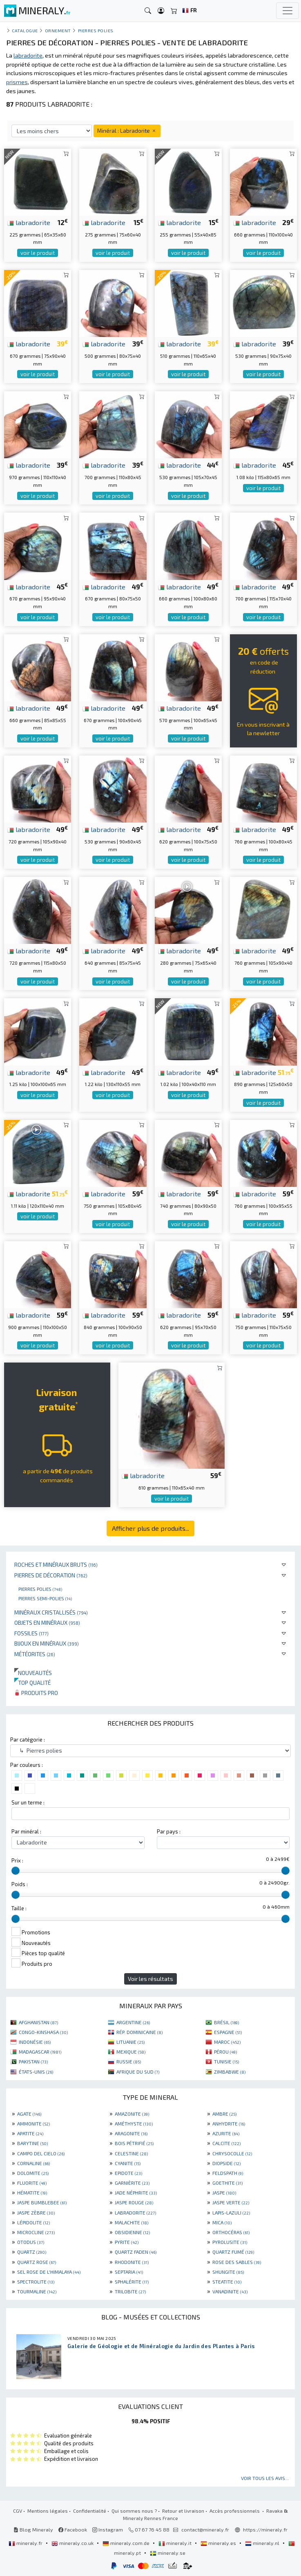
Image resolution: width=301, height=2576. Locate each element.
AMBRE (224, 2114)
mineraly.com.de (127, 2543)
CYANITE (127, 2163)
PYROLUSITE (229, 2242)
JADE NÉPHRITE (136, 2192)
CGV (17, 2511)
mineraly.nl (263, 2543)
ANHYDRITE (228, 2123)
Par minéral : (26, 1831)
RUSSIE (128, 2061)
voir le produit (37, 253)
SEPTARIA (129, 2272)
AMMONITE (33, 2123)
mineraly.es (219, 2543)
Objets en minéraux (47, 1622)
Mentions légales (47, 2511)
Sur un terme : (28, 1802)
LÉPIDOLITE (33, 2222)
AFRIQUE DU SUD (137, 2071)
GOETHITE (227, 2183)
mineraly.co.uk (73, 2543)
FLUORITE (32, 2183)
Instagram (107, 2529)
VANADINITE (229, 2291)
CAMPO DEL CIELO (41, 2153)
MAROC (227, 2042)
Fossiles (31, 1633)
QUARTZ (31, 2252)
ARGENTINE (133, 2022)
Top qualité (32, 1682)
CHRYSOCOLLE (232, 2153)
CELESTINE (131, 2153)
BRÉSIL (226, 2022)
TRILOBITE (130, 2291)
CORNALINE (33, 2163)
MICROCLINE (36, 2232)
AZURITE (225, 2133)
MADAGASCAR (40, 2051)
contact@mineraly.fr (205, 2529)
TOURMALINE (36, 2291)
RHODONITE (132, 2262)
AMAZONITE (132, 2114)
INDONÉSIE (35, 2042)
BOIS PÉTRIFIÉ (134, 2143)
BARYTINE (32, 2143)
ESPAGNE (228, 2032)
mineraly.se (167, 2553)
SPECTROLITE (35, 2281)
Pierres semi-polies (45, 1598)
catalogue (25, 30)
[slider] (15, 1871)
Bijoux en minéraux (46, 1643)
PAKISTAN (33, 2061)
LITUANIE (130, 2042)
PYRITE (126, 2242)
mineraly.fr (26, 2543)
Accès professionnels (235, 2511)
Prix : (17, 1860)
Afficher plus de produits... (150, 1528)
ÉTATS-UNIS (36, 2071)
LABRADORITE (135, 2212)
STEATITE (226, 2281)
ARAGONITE (131, 2133)
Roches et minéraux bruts (56, 1564)
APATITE (30, 2133)
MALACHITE (131, 2222)
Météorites (34, 1653)
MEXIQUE (130, 2051)
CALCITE (226, 2143)
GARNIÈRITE (132, 2183)
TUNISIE (226, 2061)
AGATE (29, 2114)
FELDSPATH (227, 2173)
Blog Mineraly (33, 2529)
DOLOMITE (33, 2173)
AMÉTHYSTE (134, 2123)
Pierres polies (40, 1589)
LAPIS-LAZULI (231, 2212)
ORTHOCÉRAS (231, 2232)
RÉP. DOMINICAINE (139, 2032)
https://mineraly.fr (265, 2529)
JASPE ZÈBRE (36, 2212)
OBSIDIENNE (132, 2232)
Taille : (19, 1908)
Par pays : (169, 1831)
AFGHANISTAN (38, 2022)
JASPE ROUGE (134, 2202)
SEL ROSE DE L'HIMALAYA (48, 2272)
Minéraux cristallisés (51, 1612)
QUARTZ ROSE (36, 2262)
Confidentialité (89, 2511)
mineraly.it (175, 2543)
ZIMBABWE (229, 2071)
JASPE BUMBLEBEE (42, 2202)
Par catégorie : (27, 1739)
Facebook (72, 2529)
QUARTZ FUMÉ (233, 2252)
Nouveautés (33, 1672)
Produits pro (36, 1692)
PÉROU (225, 2051)
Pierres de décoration (50, 1575)
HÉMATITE (32, 2192)
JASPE (224, 2192)
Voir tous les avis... (265, 2478)
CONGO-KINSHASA (43, 2032)
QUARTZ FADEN (135, 2252)
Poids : (19, 1884)
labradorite (28, 222)
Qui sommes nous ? (134, 2511)
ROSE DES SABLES (236, 2262)
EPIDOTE (128, 2173)
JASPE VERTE (230, 2202)
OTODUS (30, 2242)
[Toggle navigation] (287, 10)
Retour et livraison (183, 2511)
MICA (222, 2222)
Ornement (58, 30)
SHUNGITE (228, 2272)
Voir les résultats (150, 1978)
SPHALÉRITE (132, 2281)
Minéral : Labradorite (127, 130)
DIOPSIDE (226, 2163)
